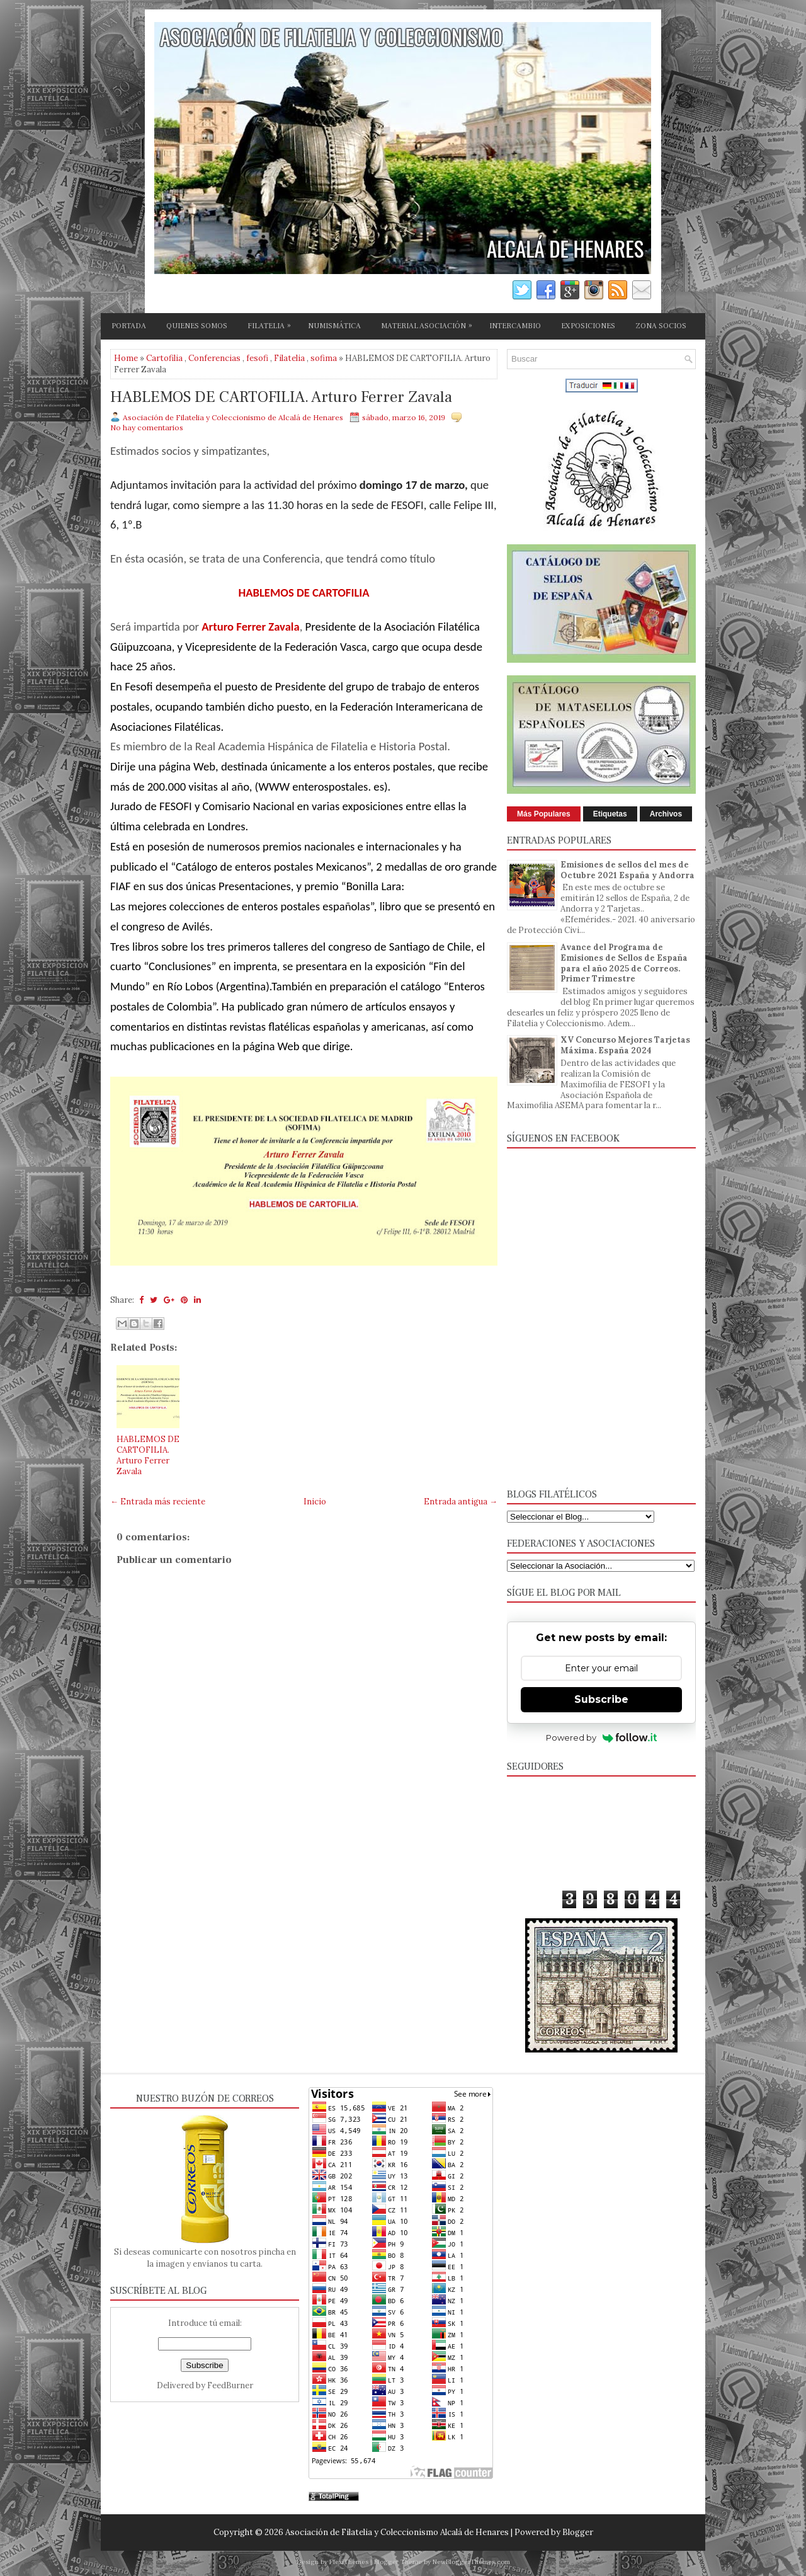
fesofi (257, 358)
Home (126, 358)
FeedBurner (230, 2385)
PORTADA (128, 326)
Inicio (315, 1501)
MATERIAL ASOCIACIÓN (430, 324)
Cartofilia (164, 358)
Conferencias (214, 358)
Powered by (601, 1737)
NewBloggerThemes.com (471, 2562)
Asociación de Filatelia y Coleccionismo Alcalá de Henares (397, 2532)
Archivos (666, 814)
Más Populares (543, 814)
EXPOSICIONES (588, 326)
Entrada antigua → (460, 1501)
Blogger (577, 2532)
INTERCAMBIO (515, 326)
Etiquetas (610, 814)
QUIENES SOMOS (196, 326)
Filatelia (289, 358)
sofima (323, 358)
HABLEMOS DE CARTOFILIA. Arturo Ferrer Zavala (281, 397)
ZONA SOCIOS (660, 326)
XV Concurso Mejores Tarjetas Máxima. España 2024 (625, 1045)
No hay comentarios (146, 427)
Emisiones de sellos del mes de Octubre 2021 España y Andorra (627, 870)
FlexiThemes (348, 2562)
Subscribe (601, 1699)
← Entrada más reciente (157, 1501)
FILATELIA (272, 324)
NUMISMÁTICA (334, 326)
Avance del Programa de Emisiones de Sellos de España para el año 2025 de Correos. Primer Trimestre (624, 963)
